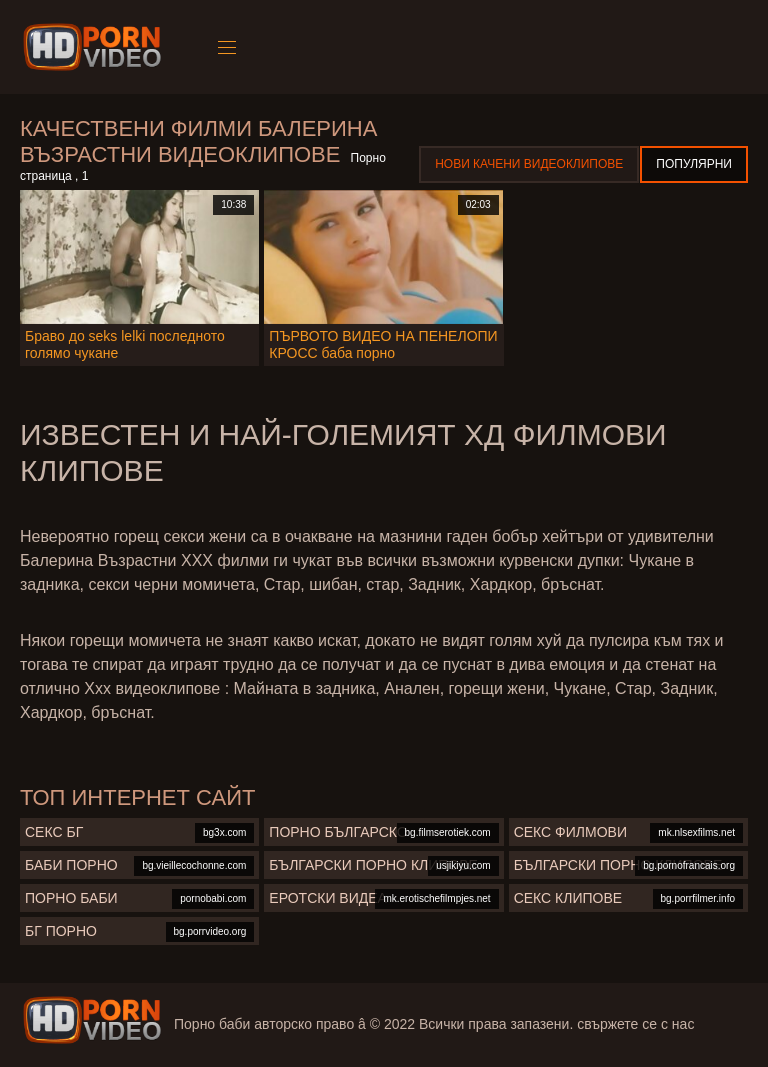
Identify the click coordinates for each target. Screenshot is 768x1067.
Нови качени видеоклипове (529, 164)
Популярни (694, 164)
